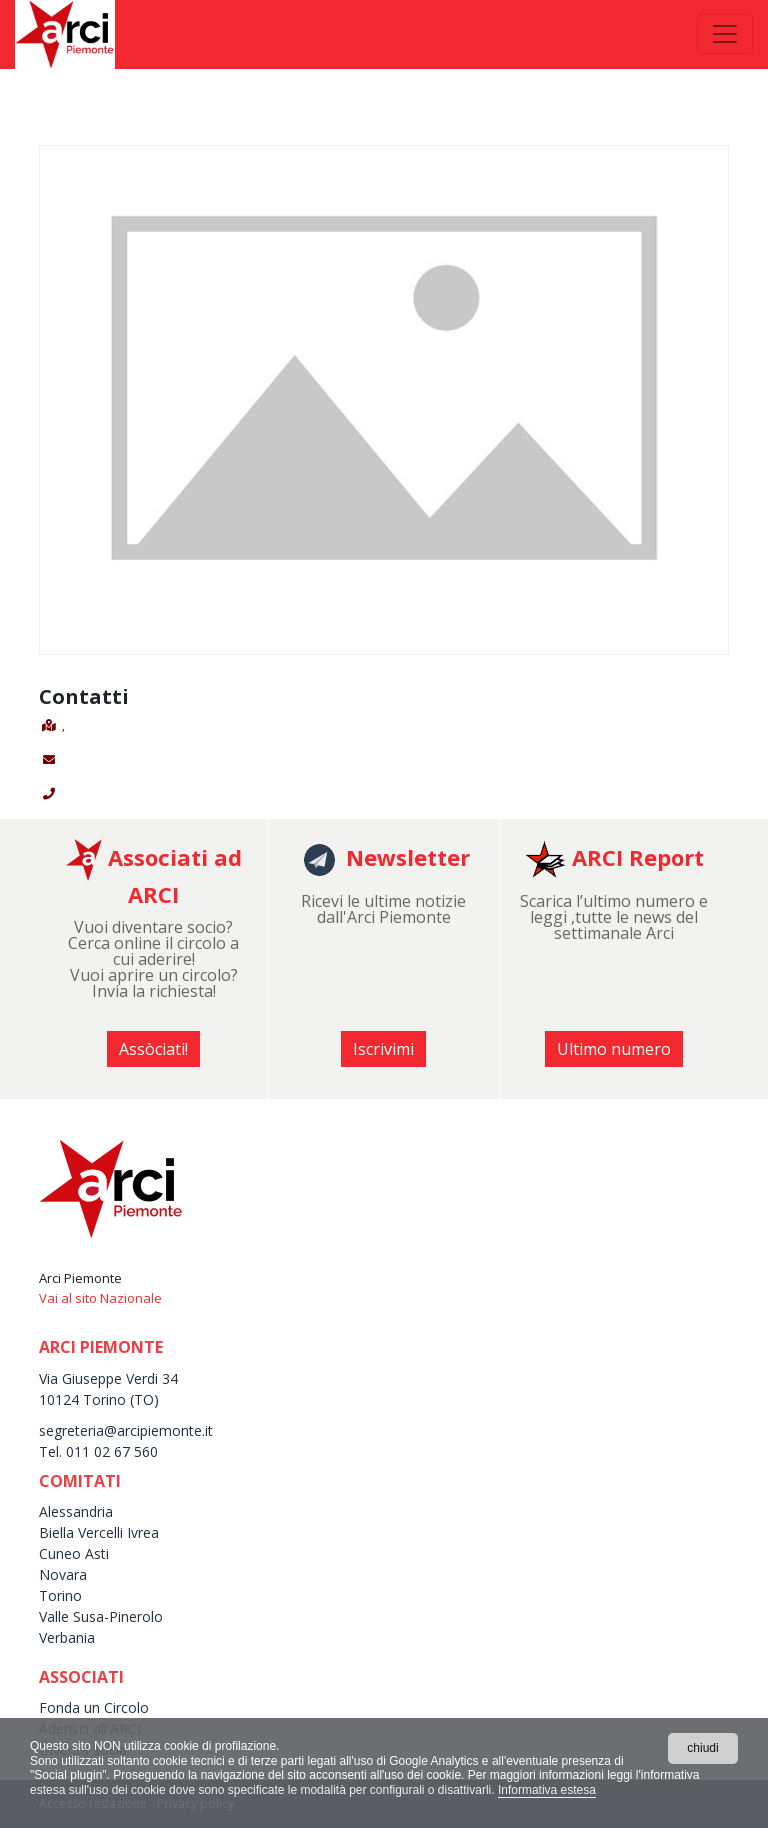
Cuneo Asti (74, 1553)
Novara (63, 1574)
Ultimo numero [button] (614, 1049)
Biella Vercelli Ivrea (99, 1532)
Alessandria (76, 1511)
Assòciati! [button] (153, 1049)
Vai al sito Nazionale (100, 1298)
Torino (60, 1595)
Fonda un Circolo (94, 1707)
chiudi (702, 1748)
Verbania (67, 1637)
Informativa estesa (547, 1790)
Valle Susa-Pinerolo (101, 1616)
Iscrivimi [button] (383, 1049)
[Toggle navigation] (725, 34)
